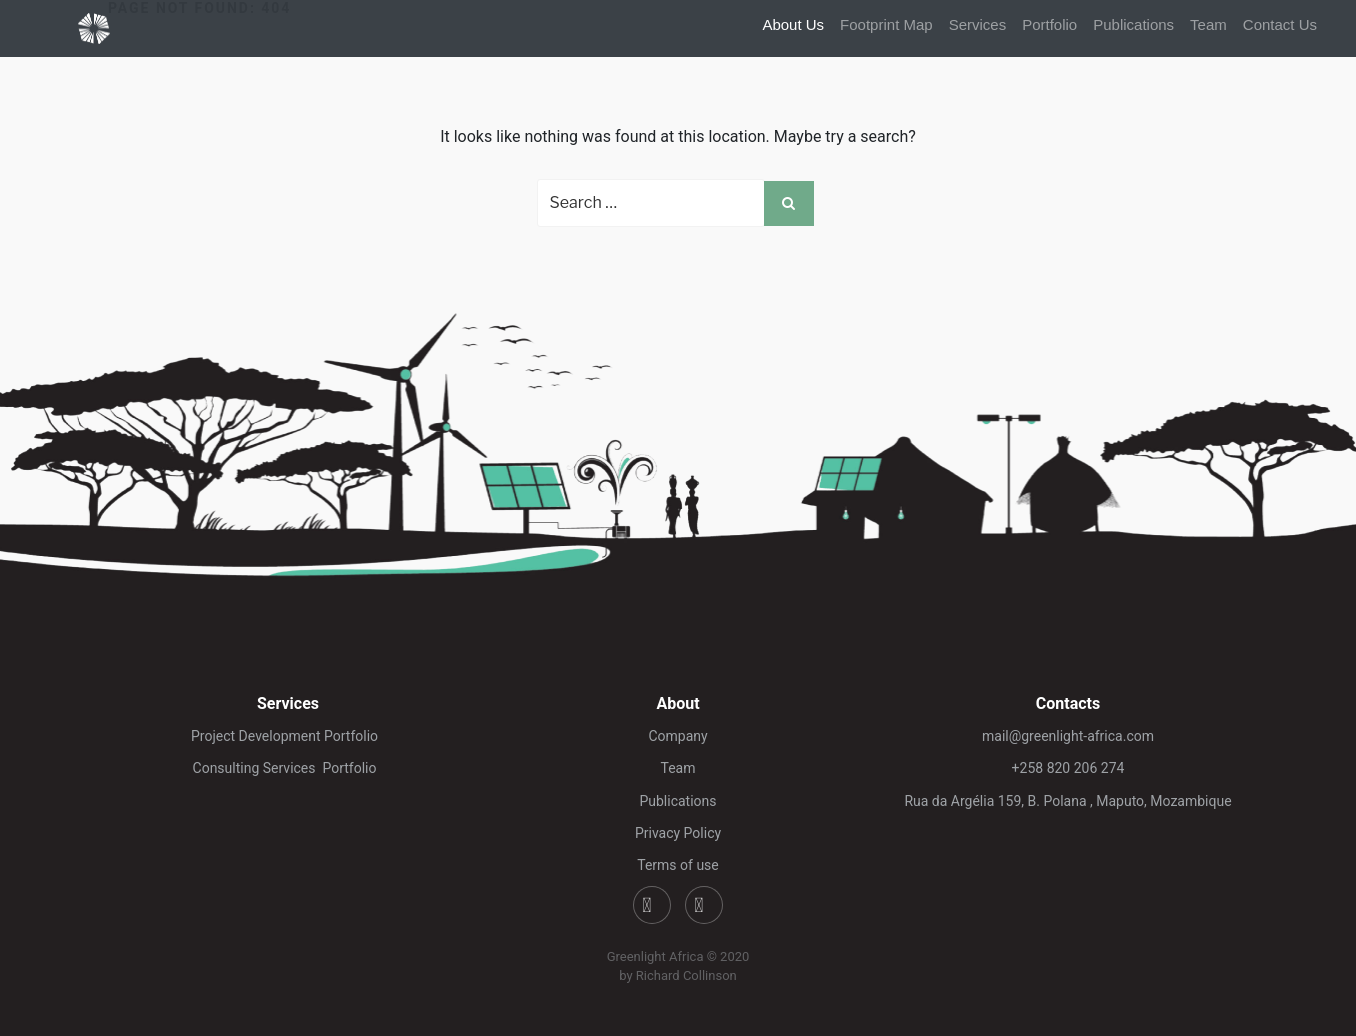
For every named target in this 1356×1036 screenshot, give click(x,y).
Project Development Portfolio (288, 736)
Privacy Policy (678, 833)
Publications (1133, 24)
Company (677, 736)
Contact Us (1280, 24)
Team (1208, 24)
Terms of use (678, 865)
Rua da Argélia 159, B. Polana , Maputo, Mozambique (1067, 801)
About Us (793, 24)
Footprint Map (886, 24)
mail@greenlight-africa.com (1068, 736)
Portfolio (1049, 24)
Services (978, 24)
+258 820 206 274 (1068, 768)
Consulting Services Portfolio (288, 768)
